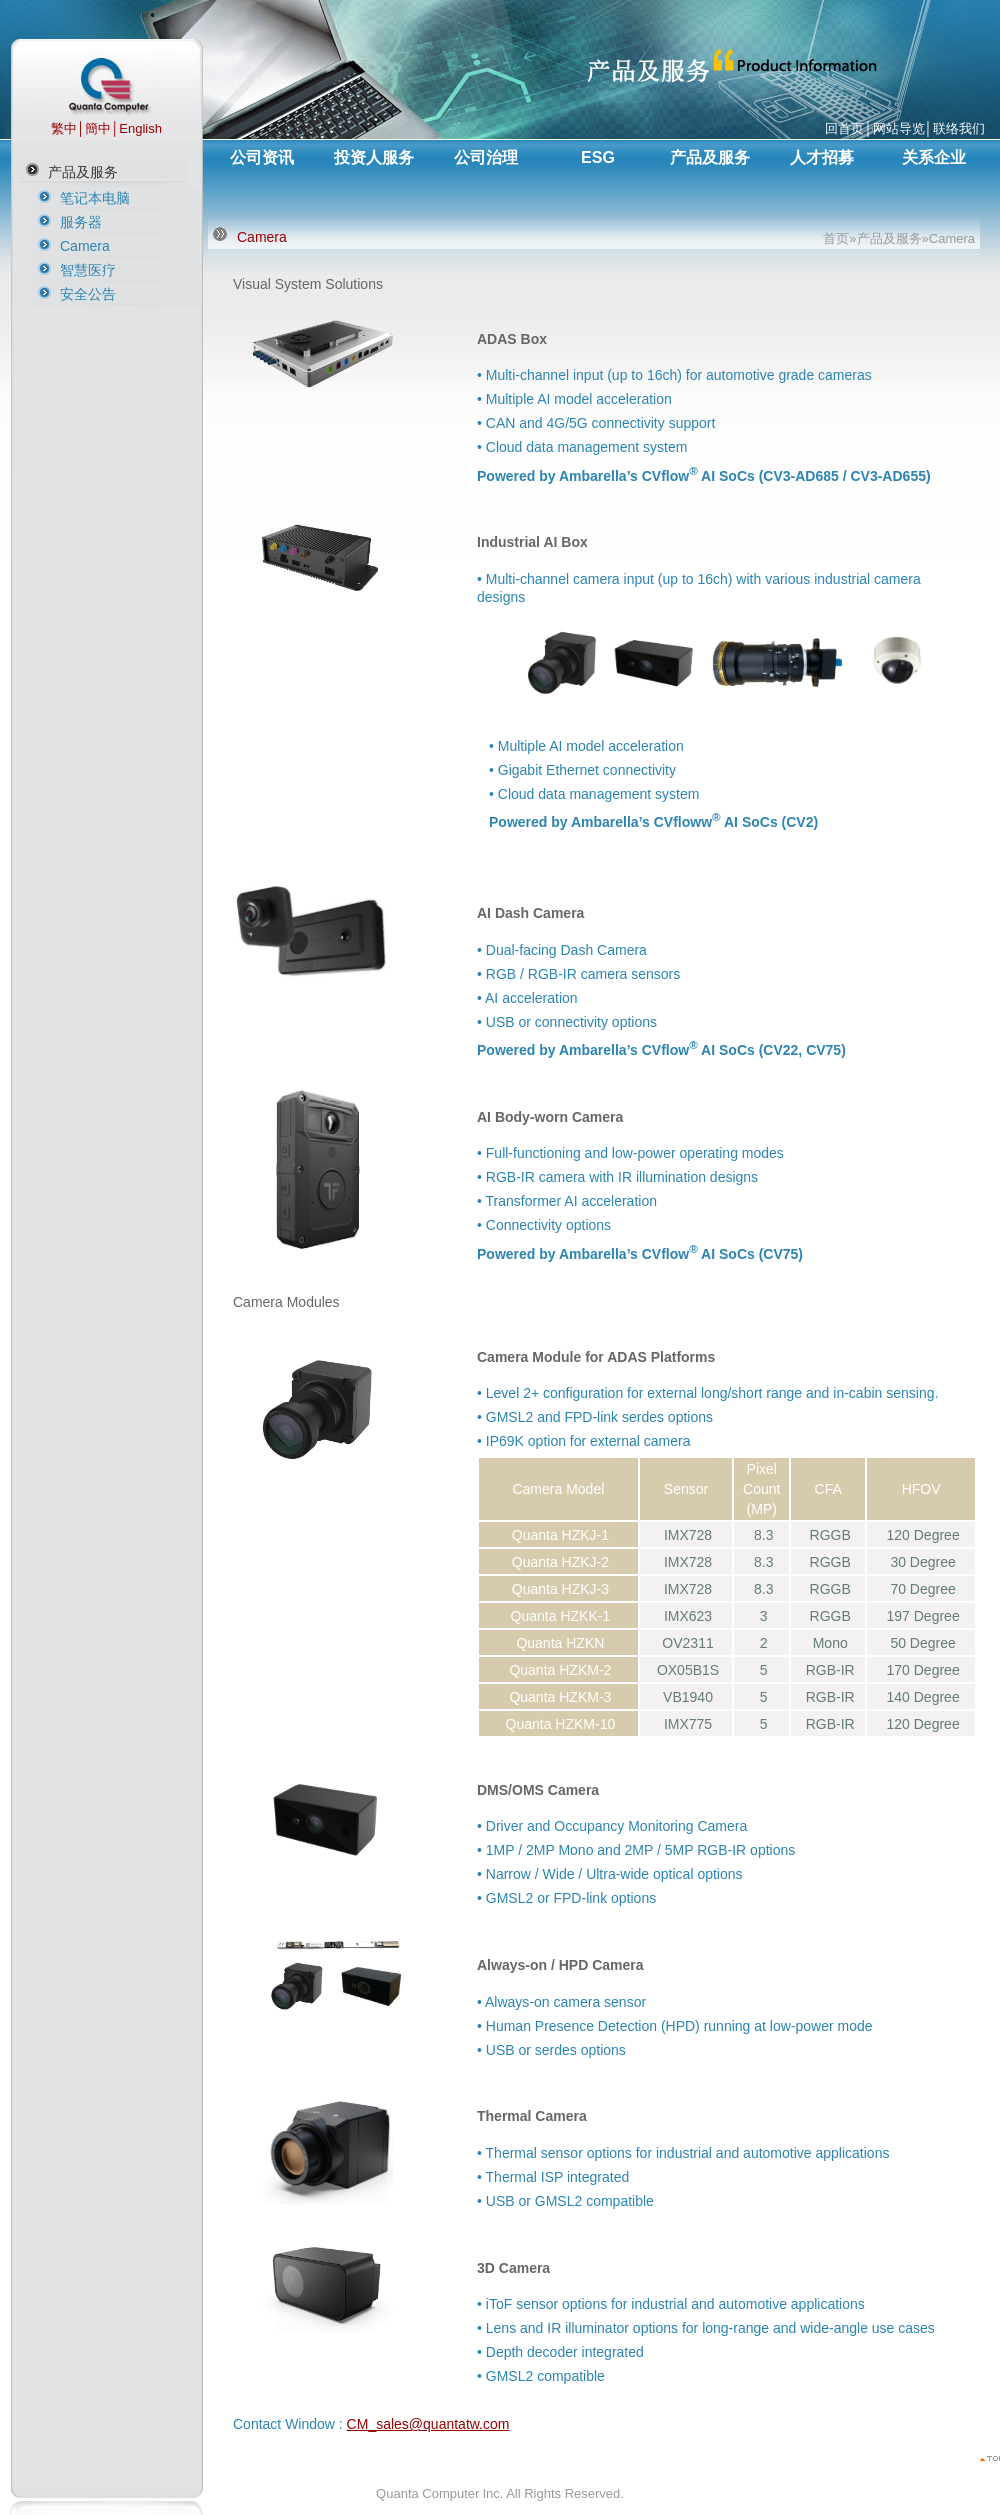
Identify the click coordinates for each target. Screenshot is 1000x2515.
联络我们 (959, 128)
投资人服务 (374, 157)
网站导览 (899, 128)
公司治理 (486, 157)
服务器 (81, 222)
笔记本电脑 (95, 198)
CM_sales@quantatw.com (428, 2424)
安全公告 (88, 294)
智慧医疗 (88, 270)
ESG (598, 157)
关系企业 (934, 157)
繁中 (64, 128)
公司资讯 (262, 157)
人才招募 (822, 157)
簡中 (98, 128)
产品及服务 (83, 172)
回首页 (844, 128)
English (140, 128)
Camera (85, 246)
